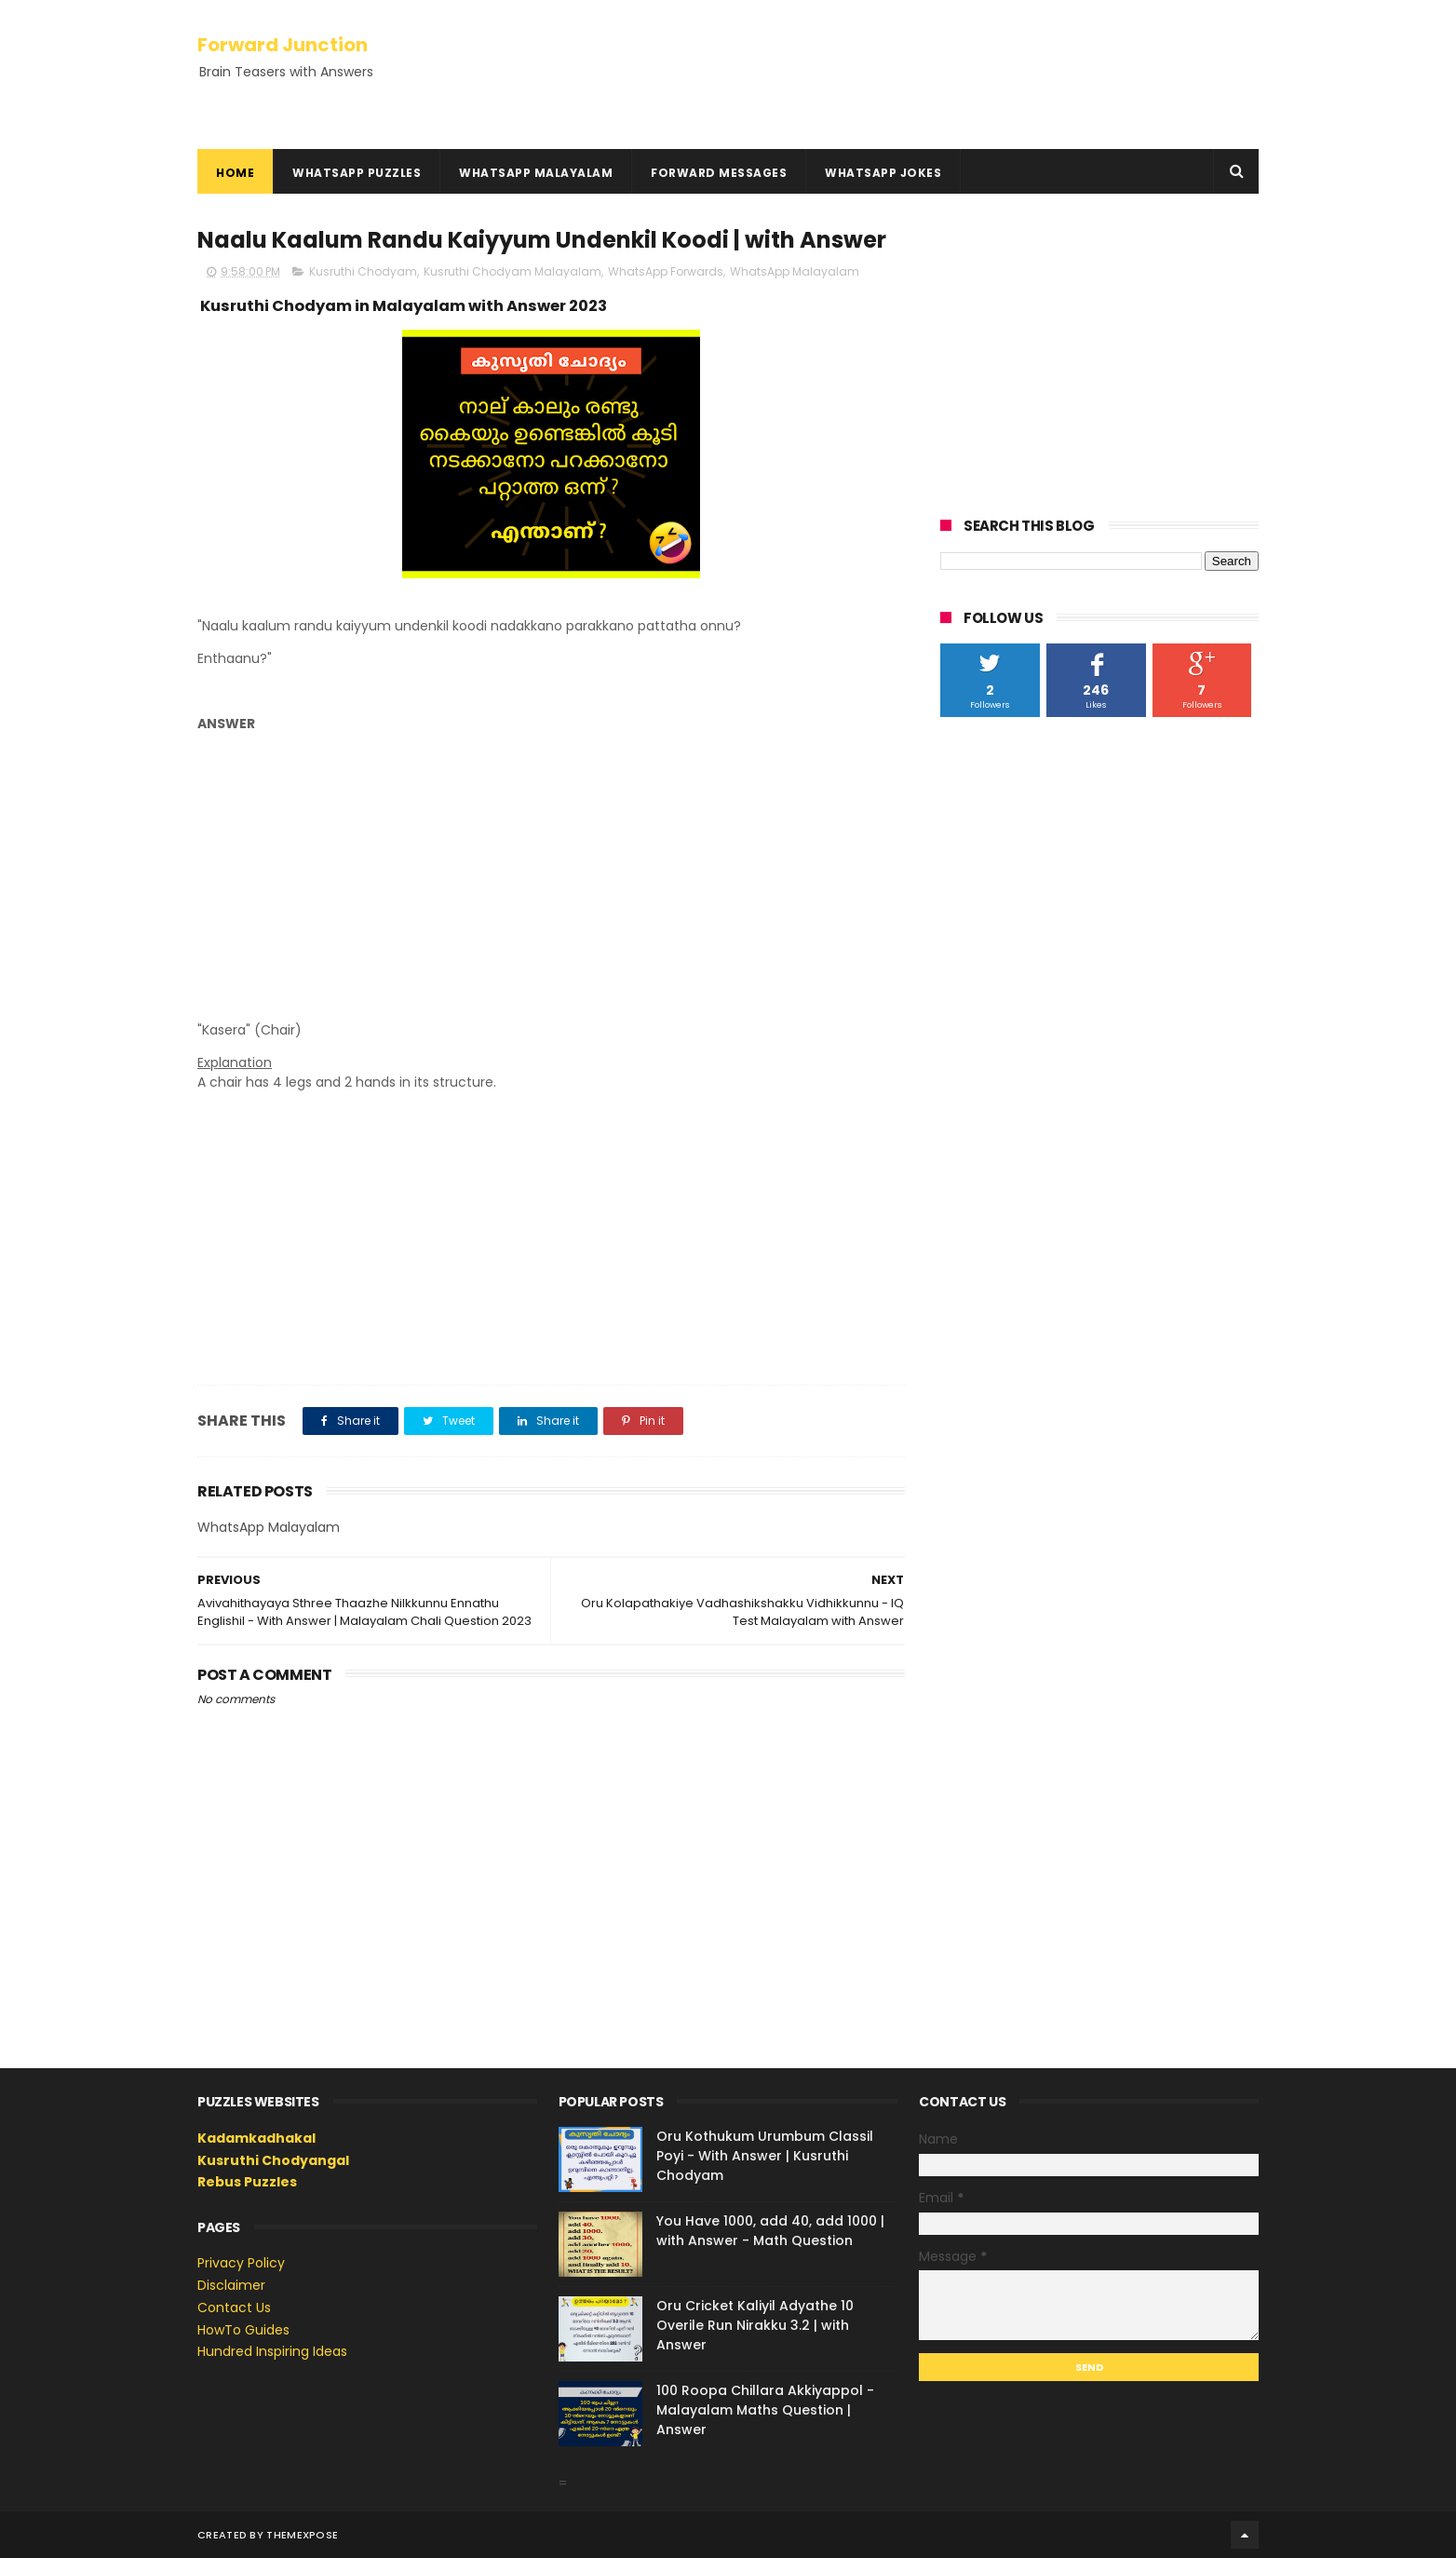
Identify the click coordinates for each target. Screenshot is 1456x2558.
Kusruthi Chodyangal (273, 2160)
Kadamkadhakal (256, 2138)
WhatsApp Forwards (665, 271)
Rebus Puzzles (247, 2181)
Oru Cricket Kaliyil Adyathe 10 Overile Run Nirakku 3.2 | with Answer (755, 2325)
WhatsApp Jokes (883, 173)
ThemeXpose (302, 2534)
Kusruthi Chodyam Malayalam (512, 271)
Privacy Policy (241, 2262)
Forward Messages (719, 173)
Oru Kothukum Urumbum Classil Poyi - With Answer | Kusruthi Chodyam (764, 2156)
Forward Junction (282, 45)
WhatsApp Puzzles (356, 173)
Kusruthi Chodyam (363, 271)
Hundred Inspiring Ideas (272, 2351)
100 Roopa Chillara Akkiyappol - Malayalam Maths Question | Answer (765, 2410)
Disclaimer (231, 2285)
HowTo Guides (243, 2330)
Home (235, 173)
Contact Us (234, 2307)
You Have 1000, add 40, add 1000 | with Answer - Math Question (770, 2231)
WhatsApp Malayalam (536, 173)
